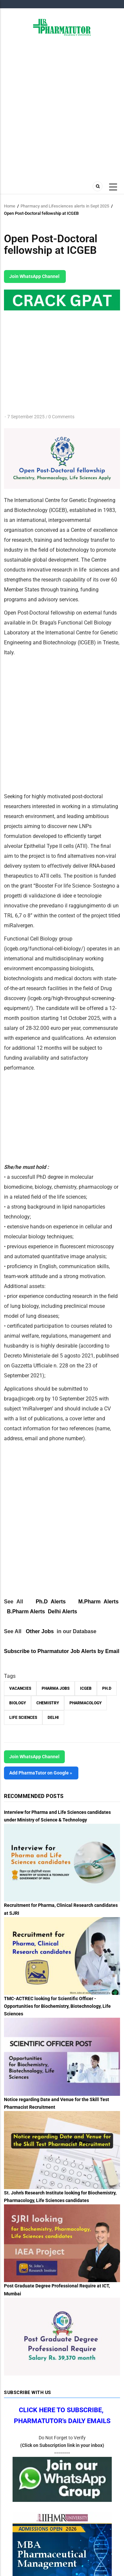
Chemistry (47, 1703)
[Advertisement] (62, 108)
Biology (17, 1703)
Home (9, 206)
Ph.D (106, 1688)
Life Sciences (23, 1717)
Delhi (53, 1717)
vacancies (20, 1688)
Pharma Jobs (55, 1688)
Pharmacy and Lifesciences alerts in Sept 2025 (65, 206)
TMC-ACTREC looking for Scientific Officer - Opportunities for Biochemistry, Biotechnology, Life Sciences (57, 2006)
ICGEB (86, 1688)
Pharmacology (85, 1703)
